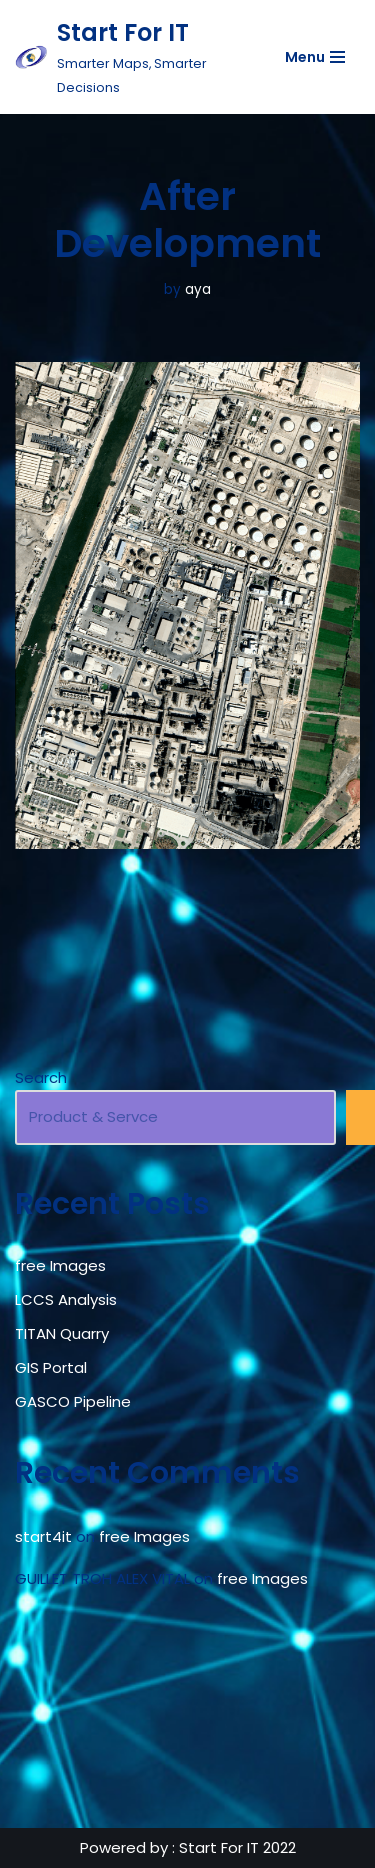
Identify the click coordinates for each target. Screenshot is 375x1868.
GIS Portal (51, 1367)
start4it (43, 1536)
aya (198, 289)
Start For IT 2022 (237, 1847)
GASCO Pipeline (73, 1401)
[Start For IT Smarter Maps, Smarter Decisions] (127, 57)
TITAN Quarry (62, 1333)
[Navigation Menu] (315, 57)
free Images (60, 1265)
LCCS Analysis (66, 1299)
